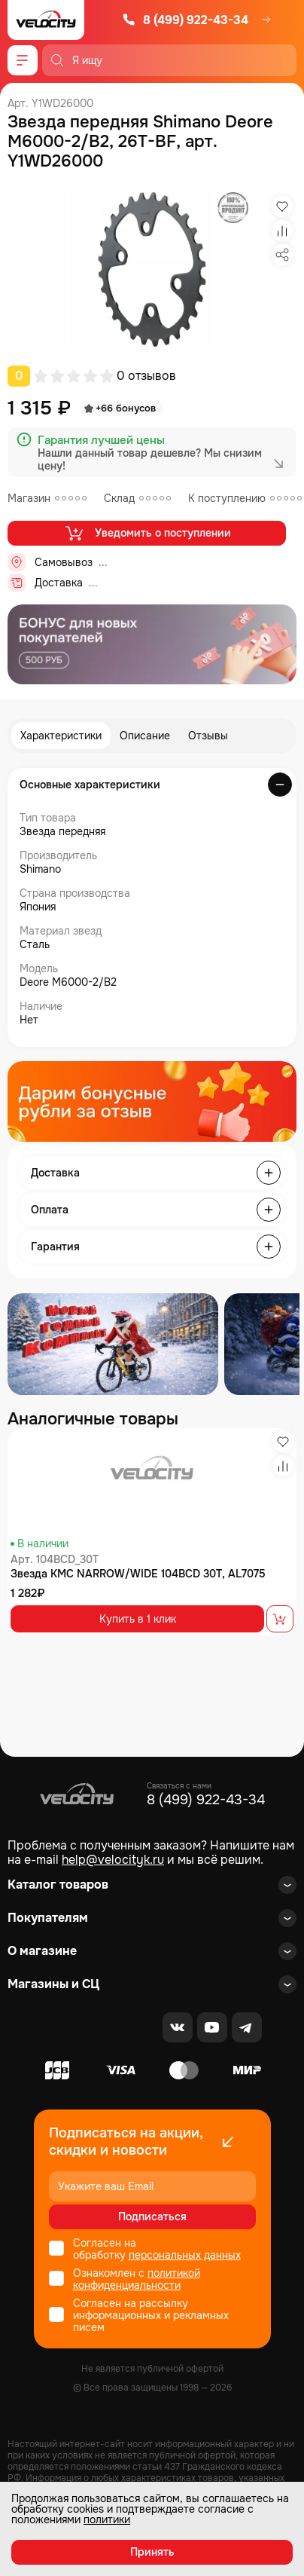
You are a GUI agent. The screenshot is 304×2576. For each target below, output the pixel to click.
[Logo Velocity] (46, 20)
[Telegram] (247, 2027)
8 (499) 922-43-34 (185, 20)
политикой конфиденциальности (136, 2279)
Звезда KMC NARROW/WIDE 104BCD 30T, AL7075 (138, 1573)
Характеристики (61, 735)
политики (107, 2519)
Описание (145, 735)
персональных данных (185, 2255)
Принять (152, 2552)
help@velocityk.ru (113, 1860)
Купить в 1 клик (137, 1619)
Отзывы (208, 735)
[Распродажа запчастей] (113, 1344)
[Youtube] (212, 2027)
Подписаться (152, 2216)
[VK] (178, 2027)
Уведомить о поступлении (147, 533)
